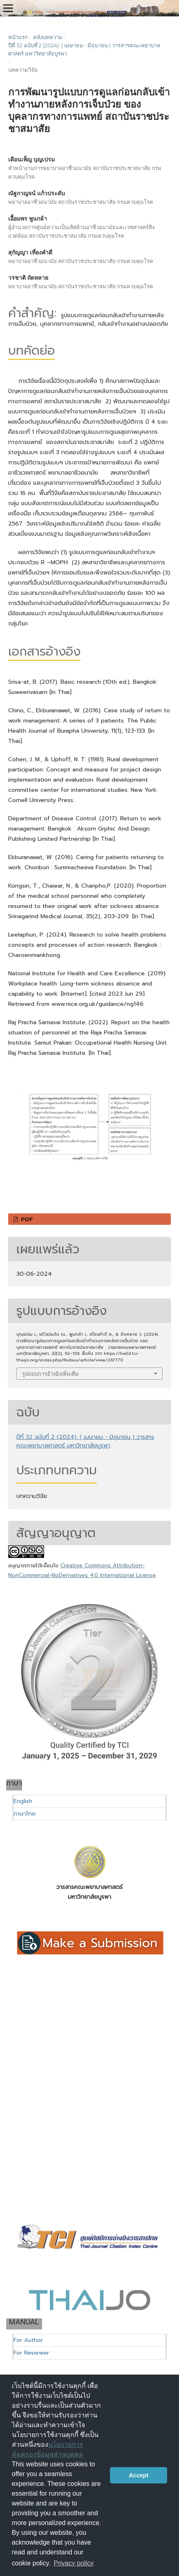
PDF (26, 1219)
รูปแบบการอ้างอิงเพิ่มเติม (50, 1373)
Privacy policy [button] (74, 2563)
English (22, 1801)
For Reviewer (31, 2352)
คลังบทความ (48, 37)
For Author (28, 2340)
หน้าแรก (18, 37)
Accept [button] (138, 2475)
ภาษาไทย (24, 1813)
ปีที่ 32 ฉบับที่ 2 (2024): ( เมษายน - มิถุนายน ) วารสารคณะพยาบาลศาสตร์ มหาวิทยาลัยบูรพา (84, 49)
